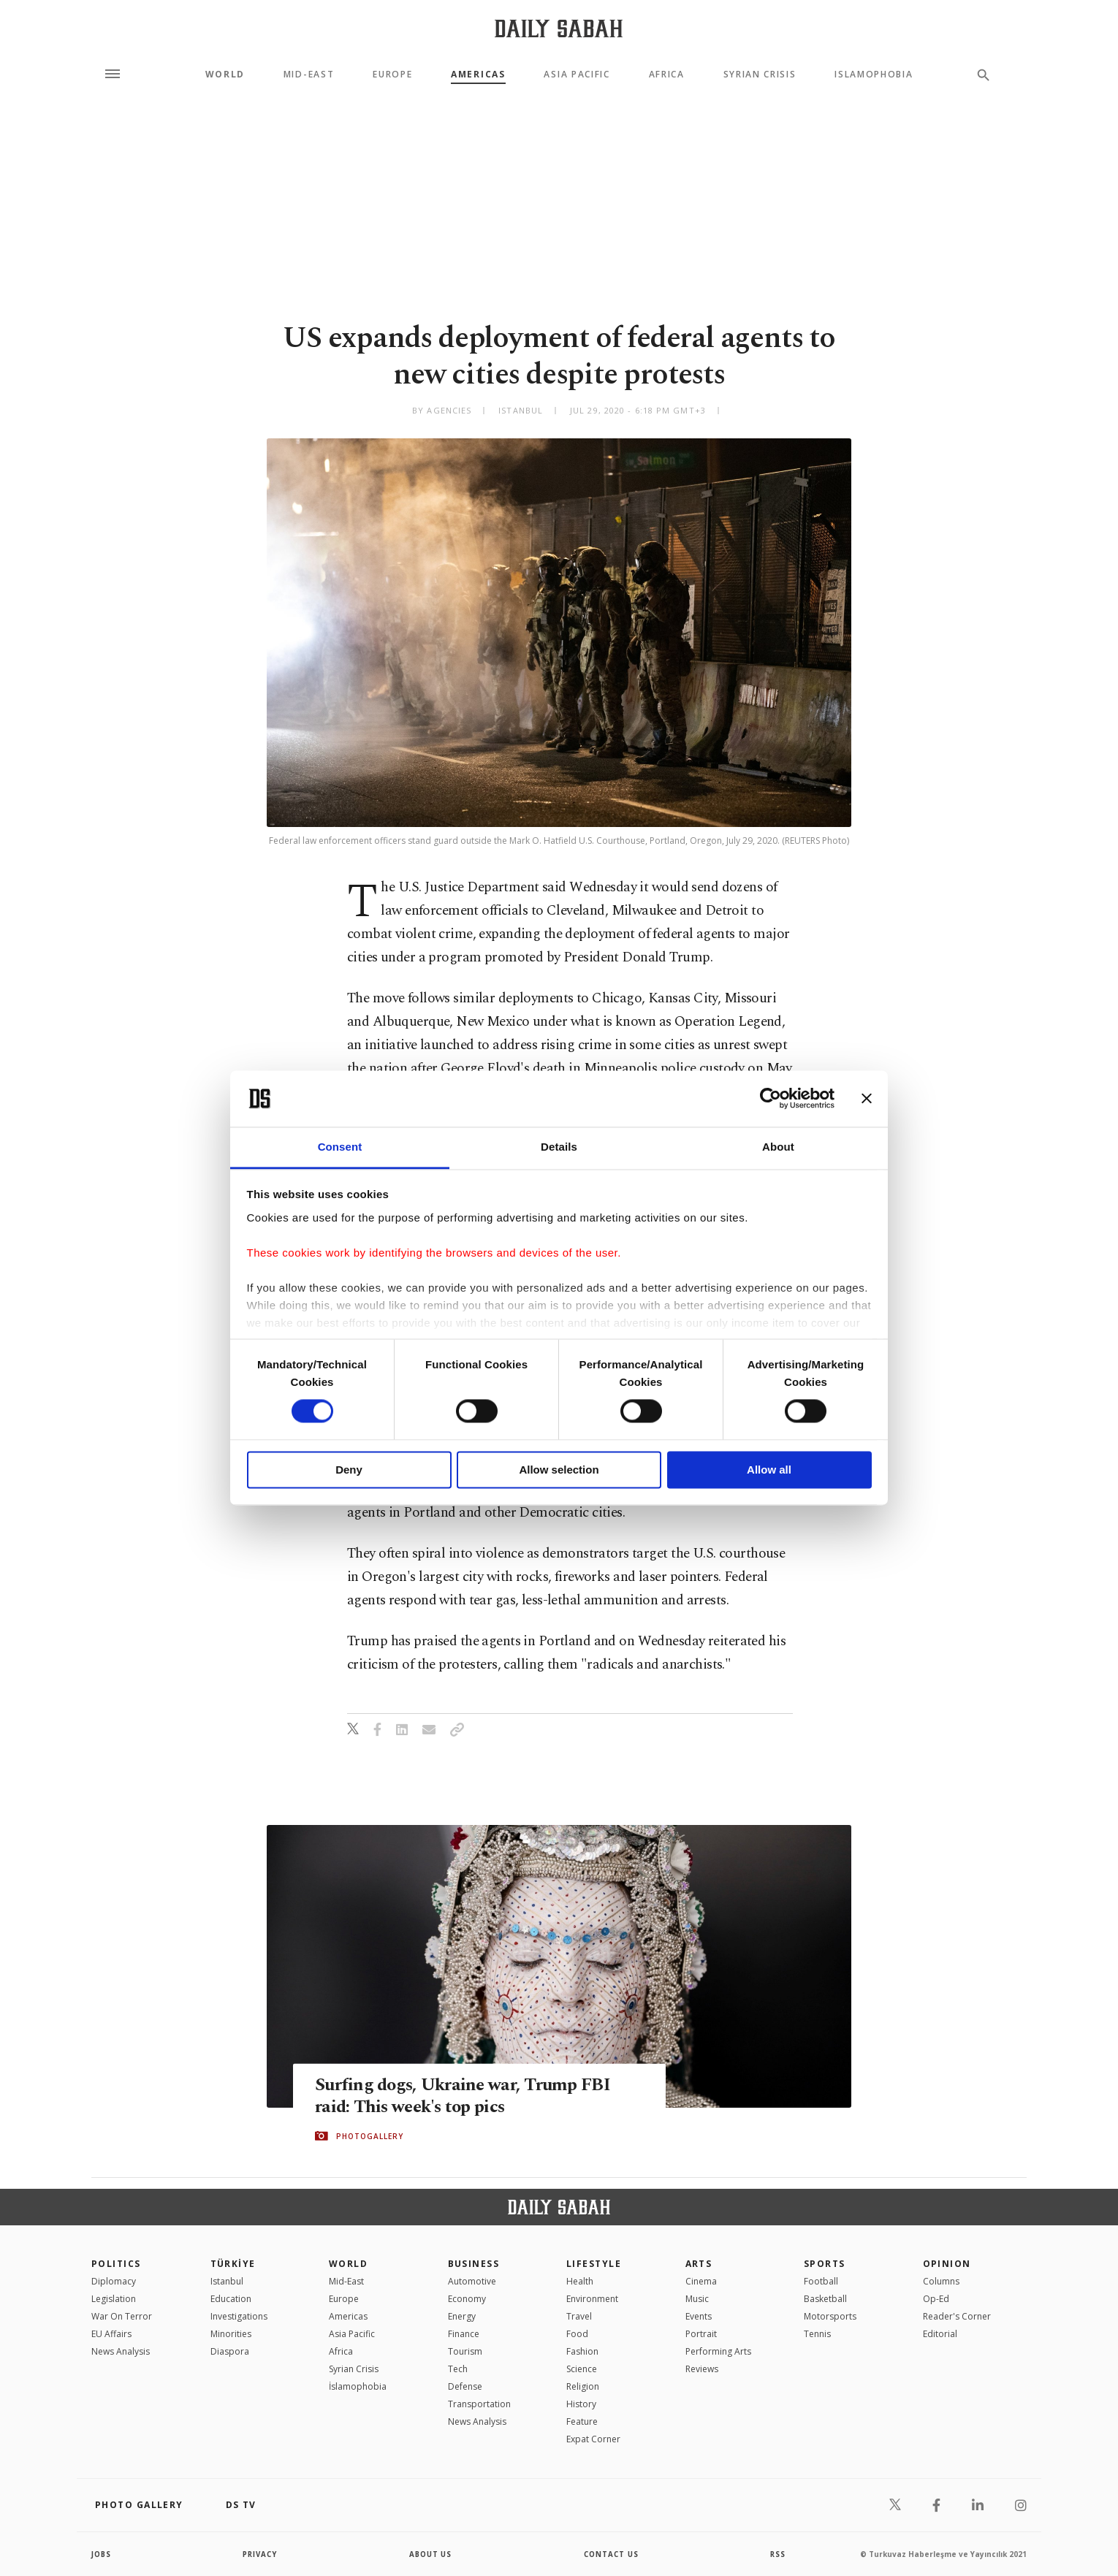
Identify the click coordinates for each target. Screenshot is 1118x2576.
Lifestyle (593, 2263)
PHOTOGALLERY (369, 2136)
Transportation (479, 2404)
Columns (941, 2281)
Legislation (113, 2299)
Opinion (947, 2263)
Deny (348, 1469)
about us (431, 2554)
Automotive (472, 2281)
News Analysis (120, 2351)
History (581, 2404)
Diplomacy (113, 2281)
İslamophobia (358, 2386)
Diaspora (229, 2351)
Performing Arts (718, 2351)
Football (821, 2281)
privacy (260, 2554)
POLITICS (116, 2263)
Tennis (817, 2334)
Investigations (238, 2316)
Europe (392, 74)
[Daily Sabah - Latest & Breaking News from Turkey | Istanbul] (559, 28)
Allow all (769, 1469)
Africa (667, 74)
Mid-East (309, 74)
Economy (467, 2299)
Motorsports (830, 2316)
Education (230, 2299)
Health (579, 2281)
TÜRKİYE (233, 2263)
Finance (463, 2334)
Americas (478, 74)
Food (577, 2334)
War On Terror (121, 2316)
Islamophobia (873, 74)
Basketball (825, 2299)
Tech (458, 2369)
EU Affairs (111, 2334)
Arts (698, 2263)
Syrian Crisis (759, 74)
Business (474, 2263)
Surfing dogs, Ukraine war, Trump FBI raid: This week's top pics (466, 2096)
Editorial (940, 2334)
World (225, 74)
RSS (777, 2554)
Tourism (465, 2351)
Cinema (701, 2281)
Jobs (102, 2554)
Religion (582, 2386)
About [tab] (778, 1146)
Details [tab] (559, 1146)
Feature (582, 2421)
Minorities (230, 2334)
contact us (612, 2554)
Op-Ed (936, 2299)
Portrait (701, 2334)
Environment (592, 2299)
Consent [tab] (340, 1146)
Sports (824, 2263)
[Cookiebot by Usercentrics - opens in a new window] (770, 1099)
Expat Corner (593, 2439)
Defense (465, 2386)
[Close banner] (867, 1099)
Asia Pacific (576, 74)
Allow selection (558, 1469)
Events (698, 2316)
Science (581, 2369)
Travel (579, 2316)
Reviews (701, 2369)
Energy (462, 2316)
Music (697, 2299)
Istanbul (226, 2281)
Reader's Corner (957, 2316)
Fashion (582, 2351)
